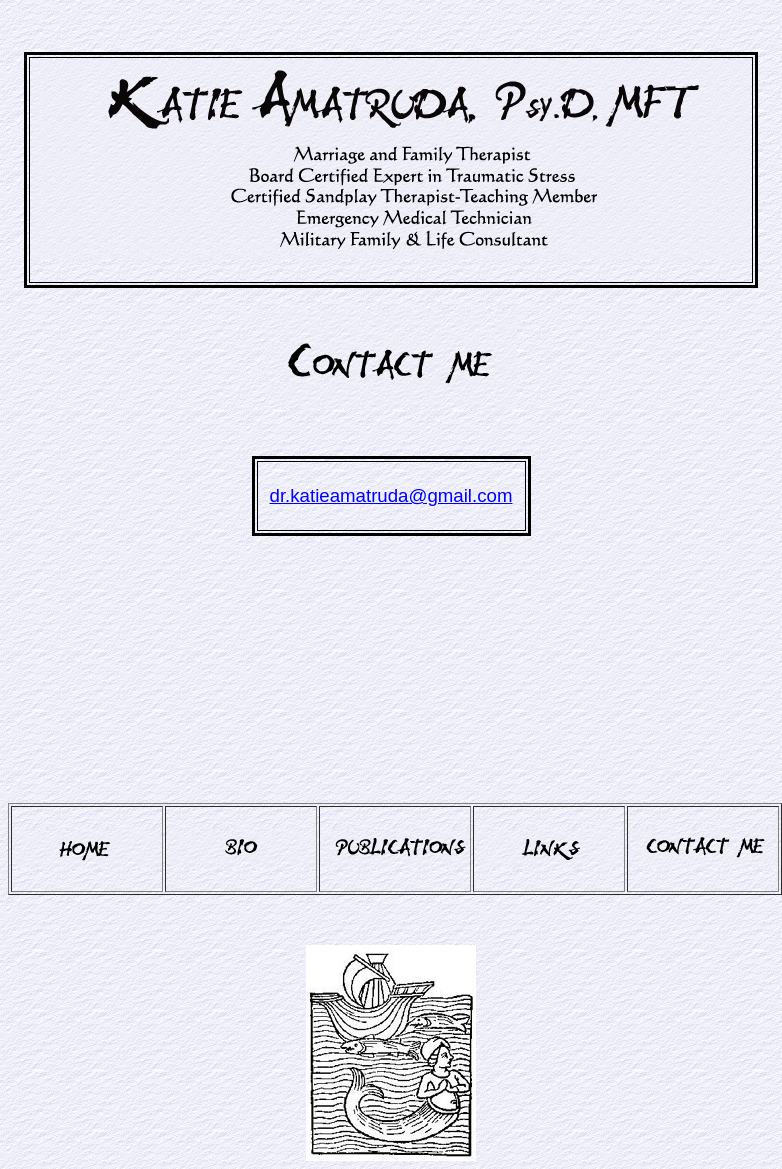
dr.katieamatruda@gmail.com (391, 495)
